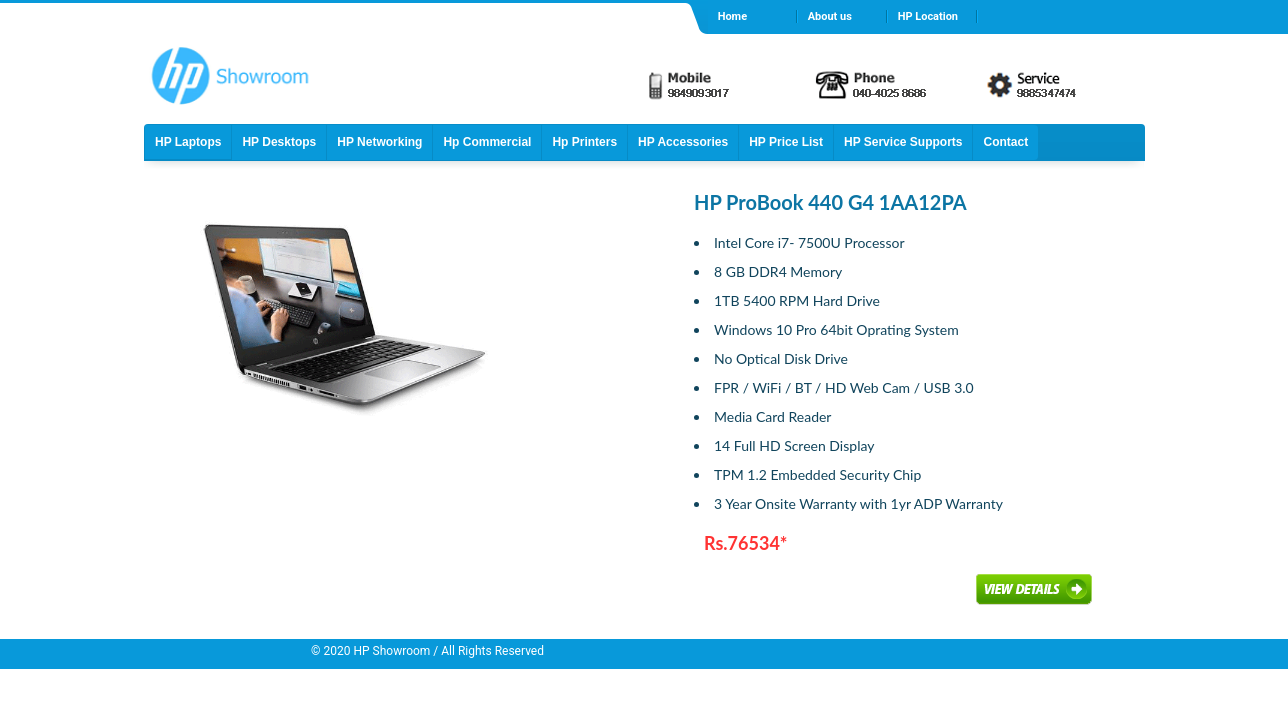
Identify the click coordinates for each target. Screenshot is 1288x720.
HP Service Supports (903, 142)
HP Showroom (391, 651)
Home (732, 16)
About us (830, 16)
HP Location (928, 16)
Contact (1005, 142)
